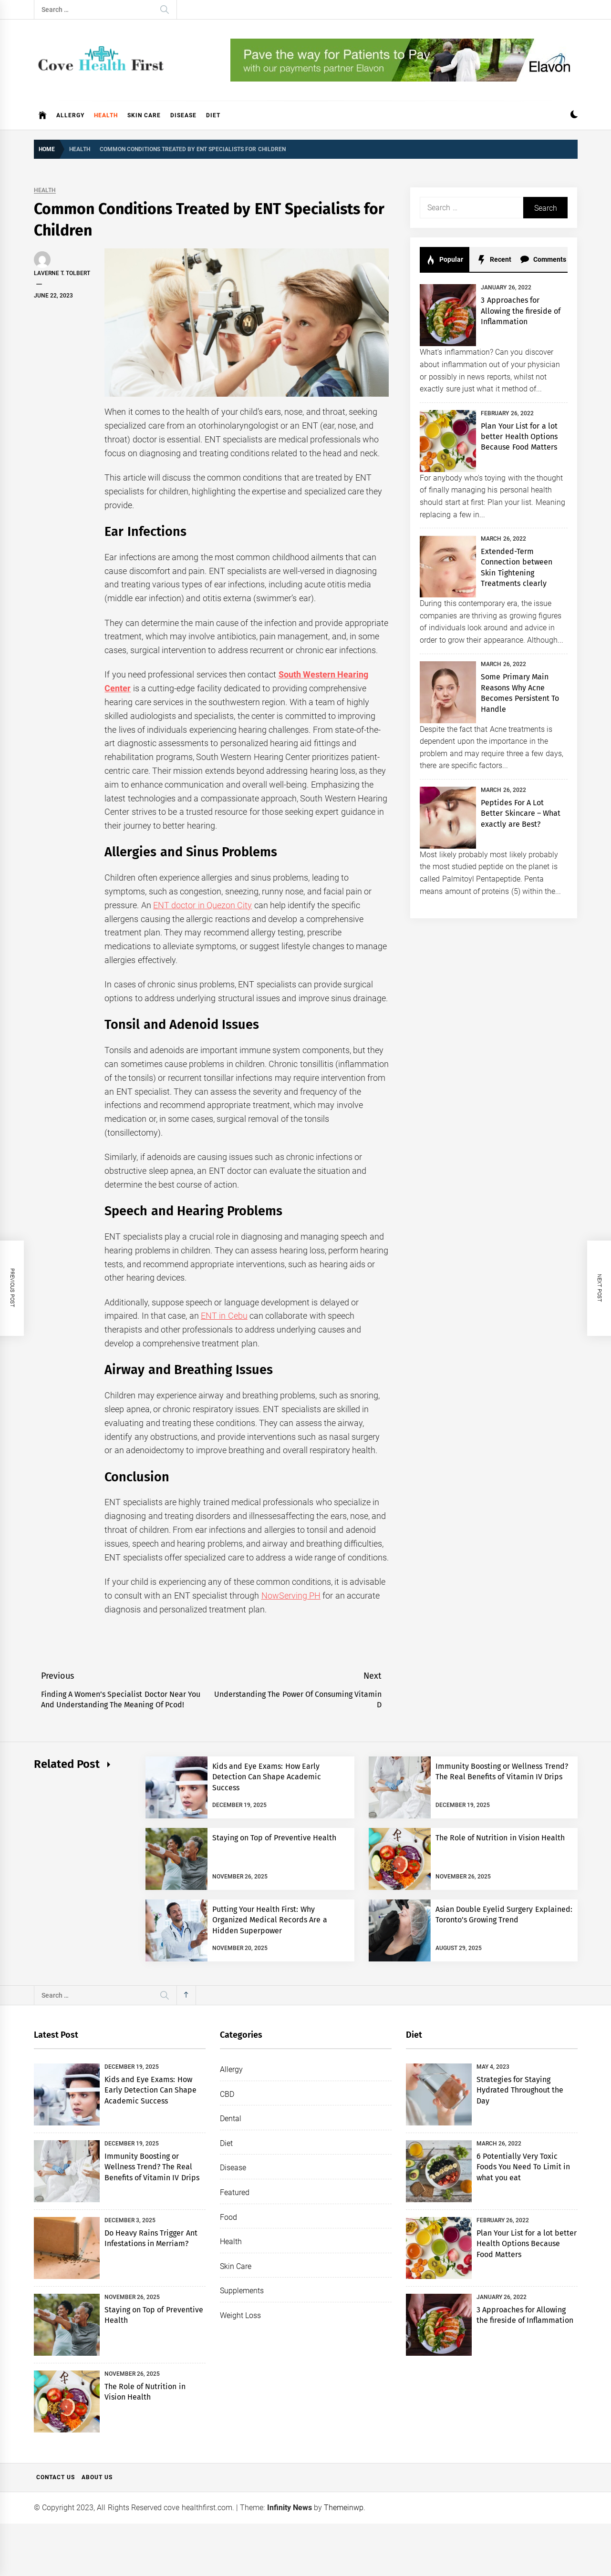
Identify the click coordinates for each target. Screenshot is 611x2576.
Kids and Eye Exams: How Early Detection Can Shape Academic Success (266, 1777)
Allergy (70, 115)
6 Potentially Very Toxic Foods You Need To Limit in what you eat (523, 2167)
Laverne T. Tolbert (62, 273)
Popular (444, 260)
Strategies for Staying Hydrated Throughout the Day (520, 2090)
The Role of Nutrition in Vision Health (500, 1837)
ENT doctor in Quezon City (202, 905)
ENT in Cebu (224, 1316)
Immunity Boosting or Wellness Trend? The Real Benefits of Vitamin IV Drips (151, 2167)
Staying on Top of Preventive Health (274, 1837)
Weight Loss (240, 2315)
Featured (234, 2192)
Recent (493, 260)
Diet (213, 115)
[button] (574, 115)
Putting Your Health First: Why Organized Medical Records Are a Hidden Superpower (269, 1920)
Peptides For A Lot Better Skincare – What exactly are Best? (520, 813)
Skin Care (144, 115)
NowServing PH (291, 1596)
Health (106, 115)
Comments (543, 260)
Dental (230, 2118)
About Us (97, 2477)
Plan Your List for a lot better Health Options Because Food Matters (519, 436)
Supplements (242, 2290)
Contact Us (55, 2477)
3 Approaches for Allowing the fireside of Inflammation (520, 311)
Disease (183, 115)
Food (228, 2217)
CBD (227, 2094)
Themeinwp (343, 2507)
